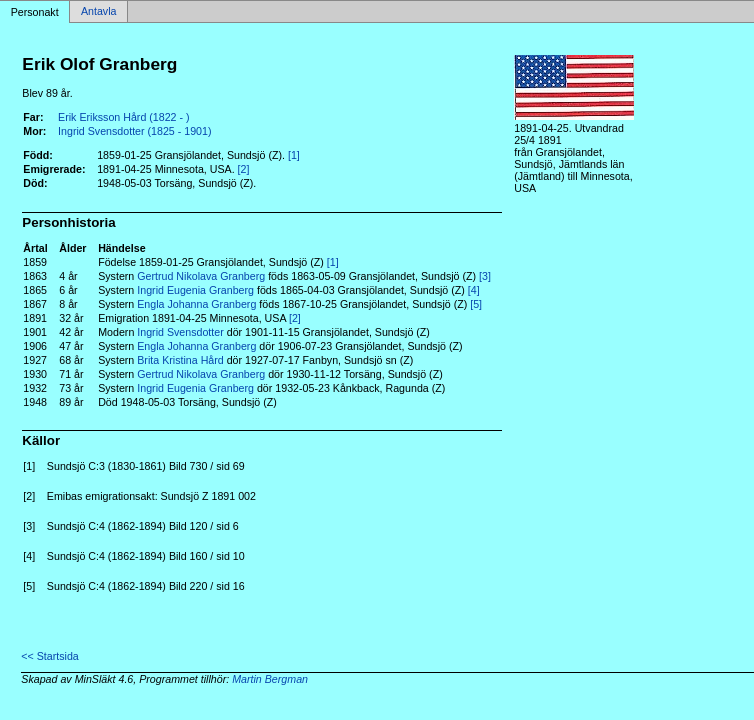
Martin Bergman (270, 679)
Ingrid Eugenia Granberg (195, 290)
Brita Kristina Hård (180, 360)
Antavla (99, 12)
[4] (474, 290)
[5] (476, 304)
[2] (244, 169)
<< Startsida (49, 656)
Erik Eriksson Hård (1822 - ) (123, 117)
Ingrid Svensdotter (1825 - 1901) (134, 131)
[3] (485, 276)
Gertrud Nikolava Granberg (201, 276)
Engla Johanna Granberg (196, 304)
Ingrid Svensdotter (180, 332)
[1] (294, 155)
